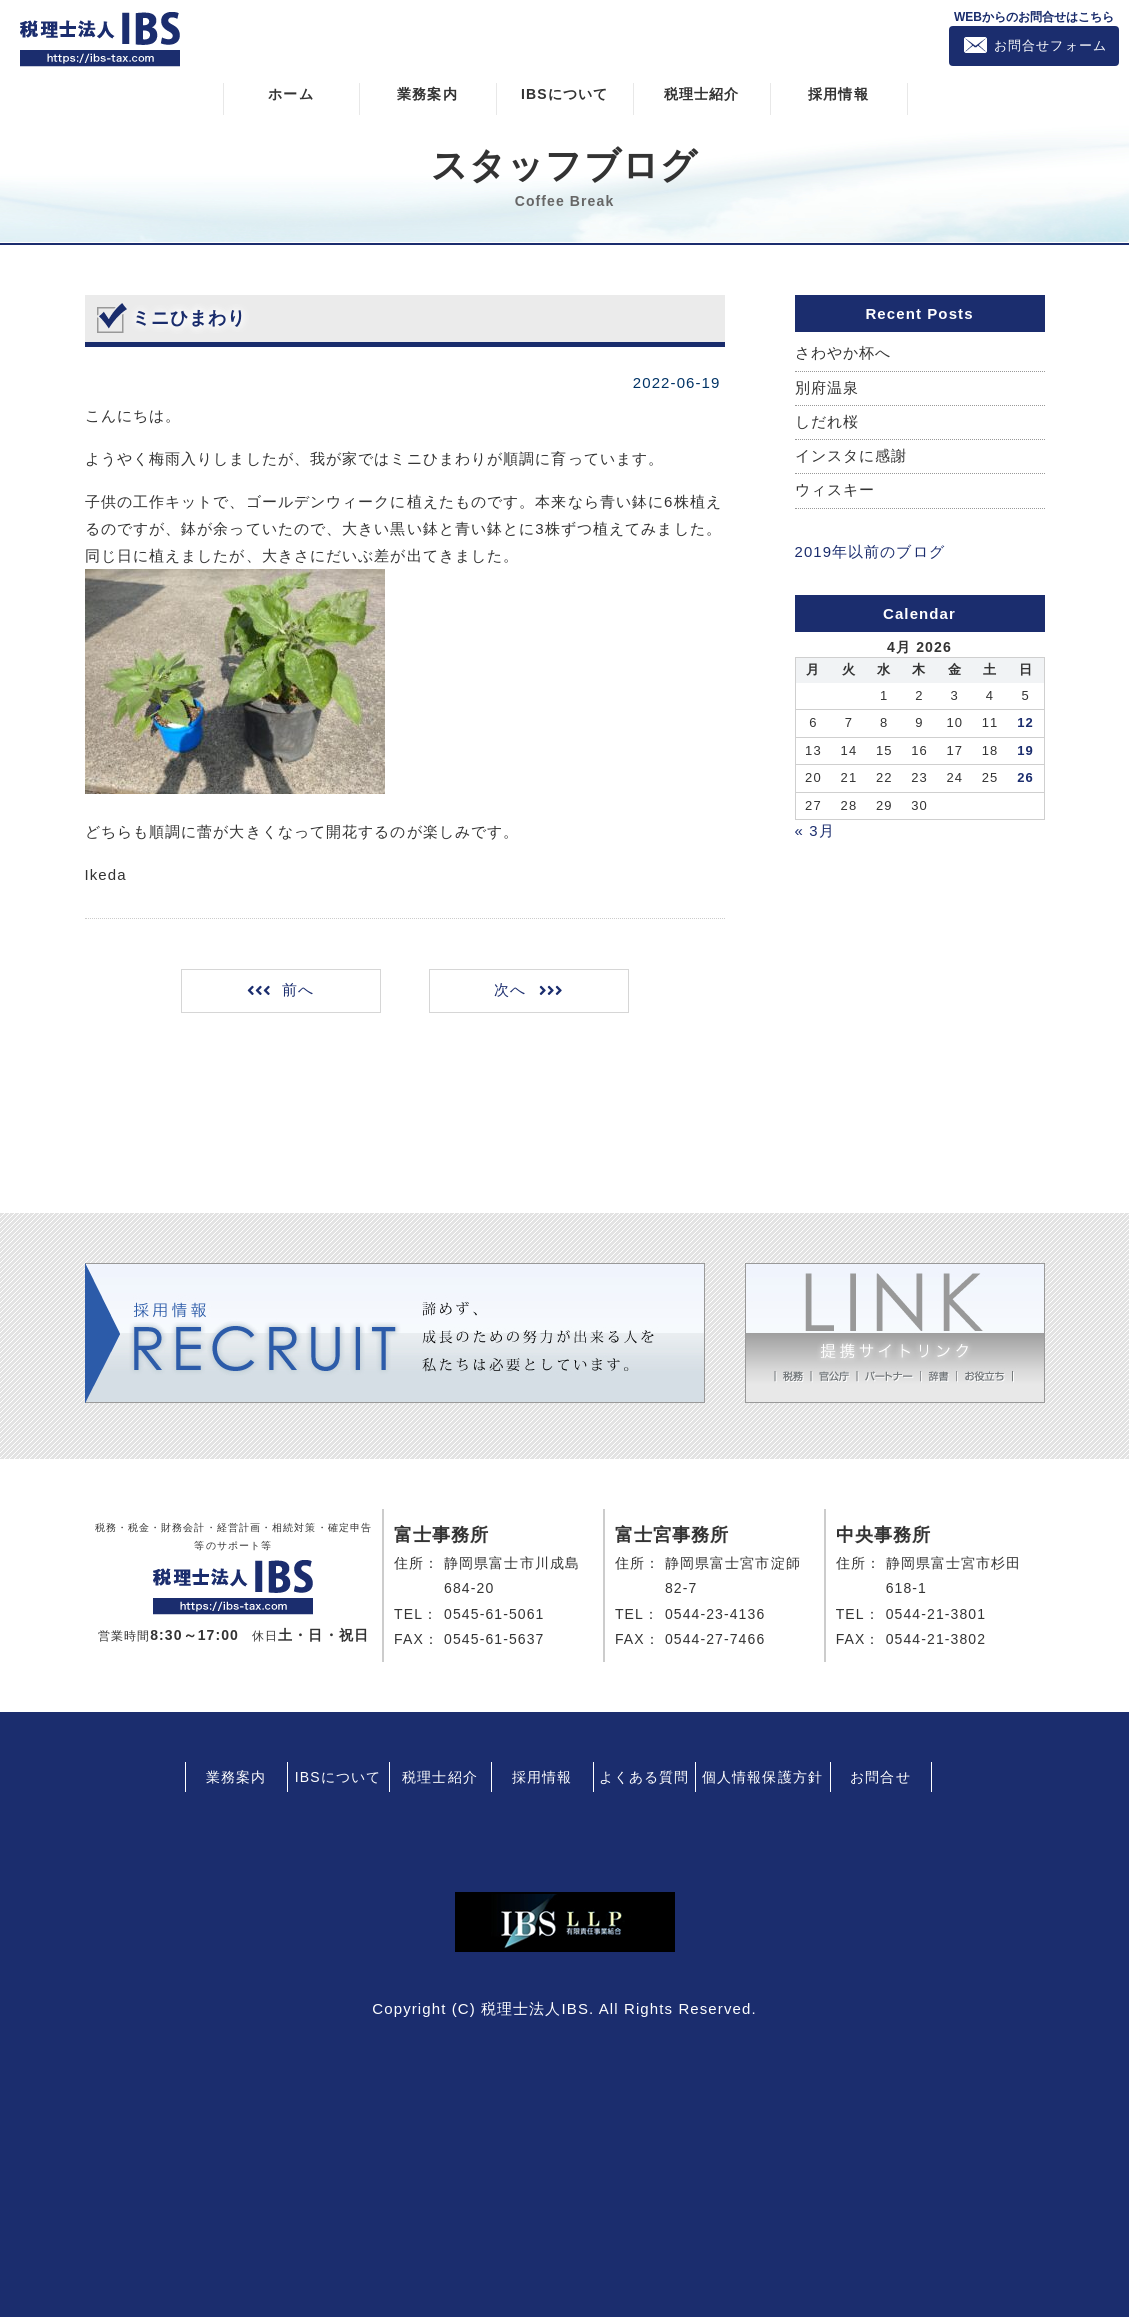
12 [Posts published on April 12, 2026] (1025, 721)
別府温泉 (827, 387)
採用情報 (838, 93)
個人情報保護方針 (762, 1775)
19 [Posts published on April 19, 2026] (1025, 749)
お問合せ (880, 1775)
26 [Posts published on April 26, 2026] (1025, 776)
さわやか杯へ (843, 352)
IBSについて (564, 93)
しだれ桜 (827, 421)
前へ (299, 989)
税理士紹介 (702, 93)
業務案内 (427, 93)
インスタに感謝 (851, 456)
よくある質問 (644, 1775)
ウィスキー (835, 490)
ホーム (290, 93)
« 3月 (815, 829)
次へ (508, 989)
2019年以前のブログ (870, 551)
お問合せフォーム (1050, 45)
